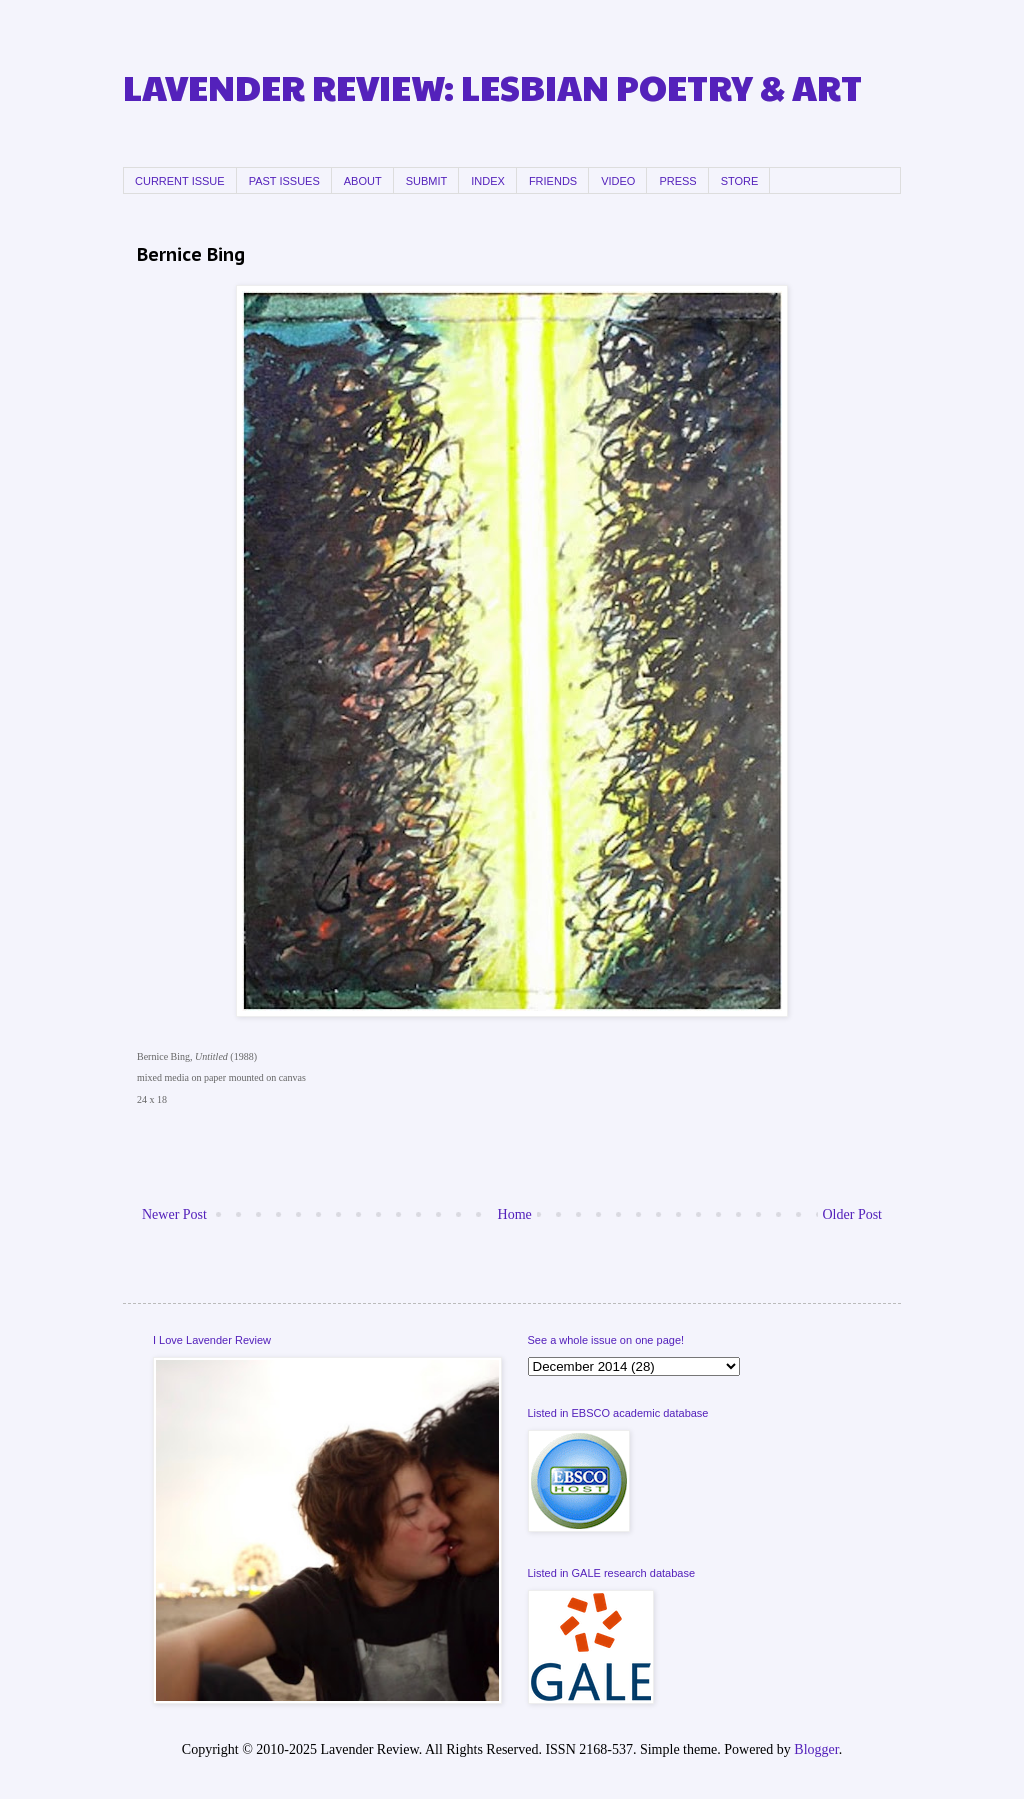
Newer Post (174, 1214)
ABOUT (363, 181)
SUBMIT (427, 181)
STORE (740, 181)
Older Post (853, 1214)
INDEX (488, 181)
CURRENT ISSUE (180, 181)
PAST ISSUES (284, 181)
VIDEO (618, 181)
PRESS (677, 181)
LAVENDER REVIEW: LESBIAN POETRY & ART (492, 86)
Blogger (816, 1749)
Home (515, 1214)
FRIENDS (553, 181)
